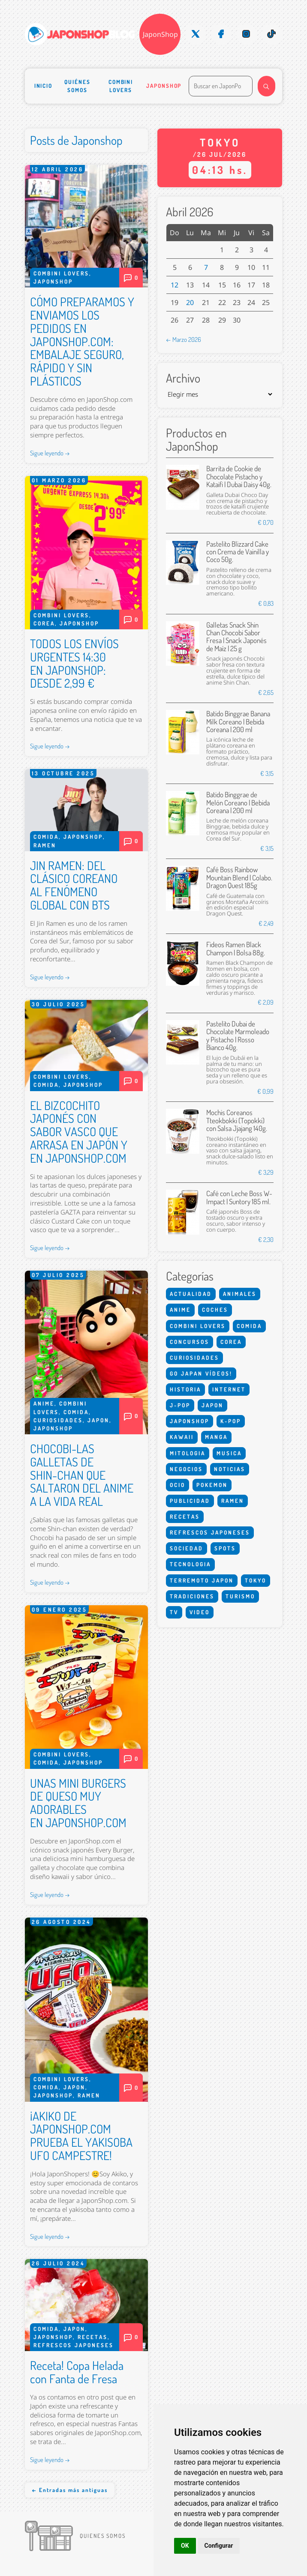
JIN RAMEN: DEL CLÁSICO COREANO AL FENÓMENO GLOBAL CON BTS (73, 885)
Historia (185, 1389)
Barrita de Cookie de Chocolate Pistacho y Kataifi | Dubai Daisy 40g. (238, 476)
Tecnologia (190, 1564)
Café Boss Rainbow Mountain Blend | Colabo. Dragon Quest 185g (239, 877)
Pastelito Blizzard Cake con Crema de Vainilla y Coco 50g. (237, 551)
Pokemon (212, 1484)
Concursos (189, 1341)
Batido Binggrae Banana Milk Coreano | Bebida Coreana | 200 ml (238, 721)
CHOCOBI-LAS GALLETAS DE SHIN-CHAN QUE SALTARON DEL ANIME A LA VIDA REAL (81, 1475)
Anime (43, 1403)
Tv (174, 1612)
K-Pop (230, 1421)
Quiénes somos (77, 85)
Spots (225, 1548)
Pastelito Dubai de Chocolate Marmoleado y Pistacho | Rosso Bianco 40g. (237, 1035)
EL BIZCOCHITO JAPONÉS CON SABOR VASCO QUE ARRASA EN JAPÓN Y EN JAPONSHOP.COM (78, 1132)
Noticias (229, 1469)
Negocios (186, 1469)
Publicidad (190, 1500)
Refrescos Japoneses (73, 2345)
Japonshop (163, 85)
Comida (46, 836)
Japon (98, 1420)
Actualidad (191, 1293)
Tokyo (255, 1580)
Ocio (177, 1484)
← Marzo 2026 (183, 339)
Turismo (240, 1596)
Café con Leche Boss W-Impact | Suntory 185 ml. (239, 1197)
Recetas (93, 2337)
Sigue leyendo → (50, 453)
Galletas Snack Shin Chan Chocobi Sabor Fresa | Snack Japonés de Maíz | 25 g (236, 636)
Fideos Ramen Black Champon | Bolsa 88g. (235, 948)
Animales (239, 1293)
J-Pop (180, 1405)
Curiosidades (58, 1420)
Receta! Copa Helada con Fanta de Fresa (76, 2372)
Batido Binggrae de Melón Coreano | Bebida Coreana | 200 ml (238, 802)
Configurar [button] (219, 2545)
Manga (216, 1436)
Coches (215, 1309)
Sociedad (186, 1548)
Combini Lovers (120, 85)
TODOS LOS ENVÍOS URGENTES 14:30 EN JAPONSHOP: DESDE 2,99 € (74, 663)
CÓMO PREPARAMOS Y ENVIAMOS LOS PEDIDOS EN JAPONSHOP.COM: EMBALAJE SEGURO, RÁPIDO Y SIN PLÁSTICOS (82, 341)
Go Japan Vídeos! (201, 1373)
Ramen (44, 845)
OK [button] (185, 2545)
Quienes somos (103, 2535)
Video (200, 1612)
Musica (229, 1453)
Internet (229, 1389)
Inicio (43, 85)
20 (190, 302)
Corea (44, 623)
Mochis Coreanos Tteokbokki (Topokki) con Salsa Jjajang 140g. (236, 1120)
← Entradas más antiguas (70, 2489)
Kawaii (182, 1436)
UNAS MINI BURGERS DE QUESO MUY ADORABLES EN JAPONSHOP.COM (78, 1802)
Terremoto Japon (202, 1580)
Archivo (183, 378)
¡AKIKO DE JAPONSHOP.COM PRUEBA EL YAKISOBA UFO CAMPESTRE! (81, 2135)
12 (174, 285)
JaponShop (160, 34)
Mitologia (187, 1453)
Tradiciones (192, 1596)
